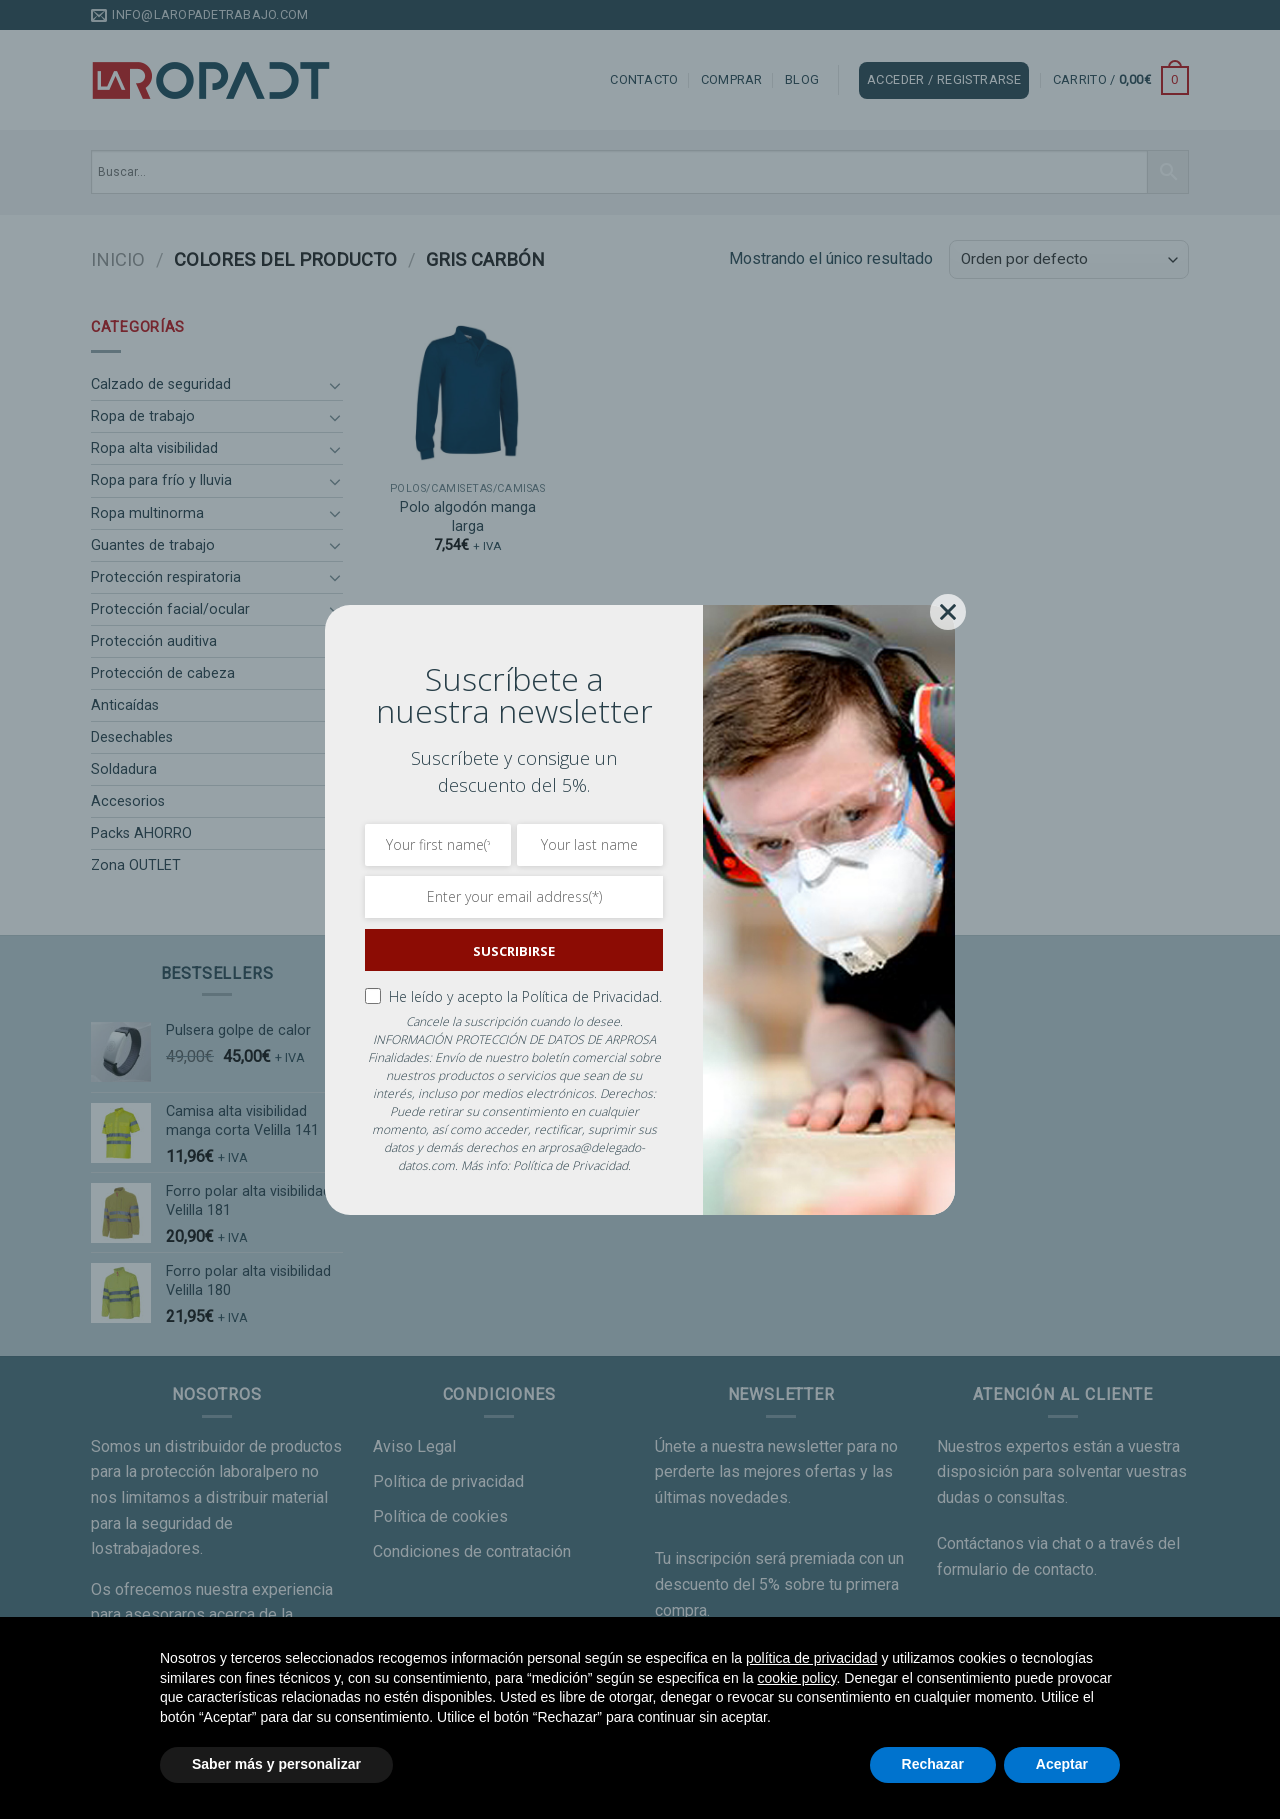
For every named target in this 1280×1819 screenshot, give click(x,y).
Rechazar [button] (933, 1764)
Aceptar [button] (1062, 1764)
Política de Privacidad (570, 1165)
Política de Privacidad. (592, 996)
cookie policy (796, 1678)
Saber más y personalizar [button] (276, 1764)
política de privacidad (812, 1658)
